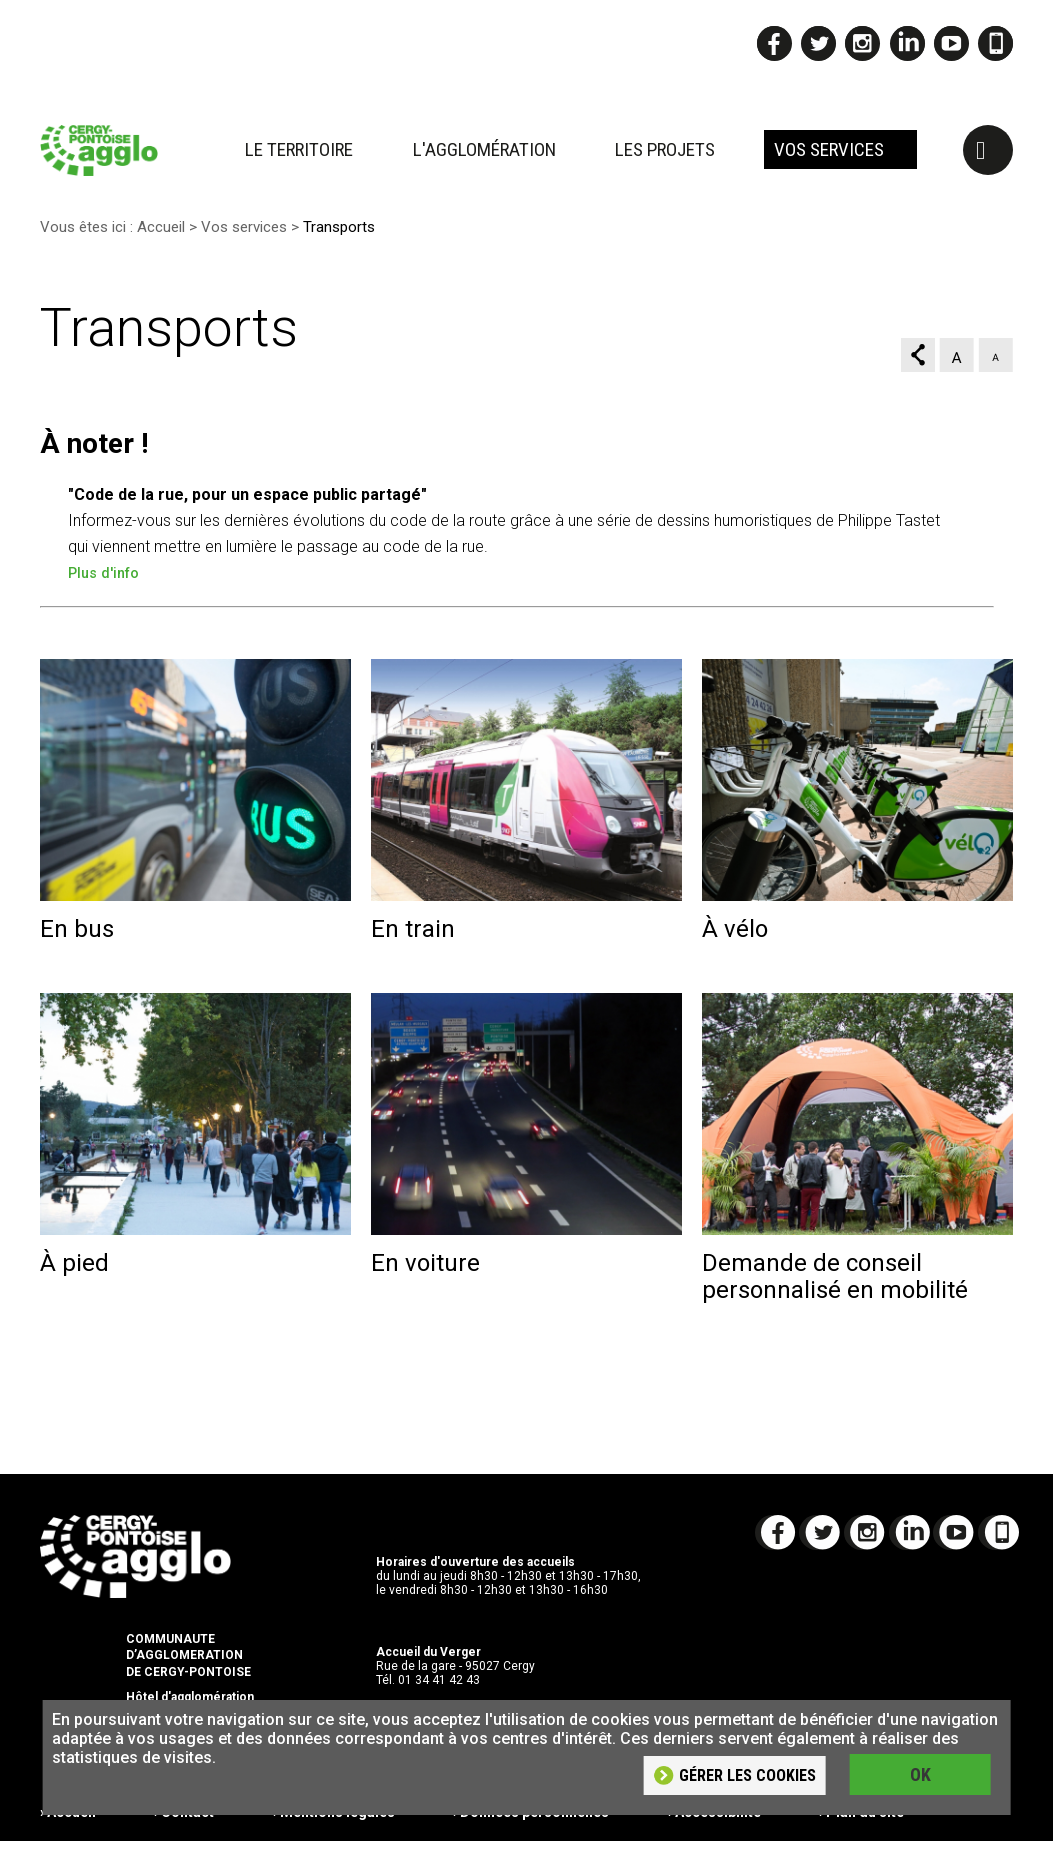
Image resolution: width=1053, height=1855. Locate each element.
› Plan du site (861, 1830)
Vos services (829, 149)
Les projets (665, 149)
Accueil (161, 241)
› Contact (184, 1830)
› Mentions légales (334, 1830)
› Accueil (68, 1830)
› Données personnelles (531, 1830)
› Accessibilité (714, 1830)
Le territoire (299, 149)
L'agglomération (484, 149)
